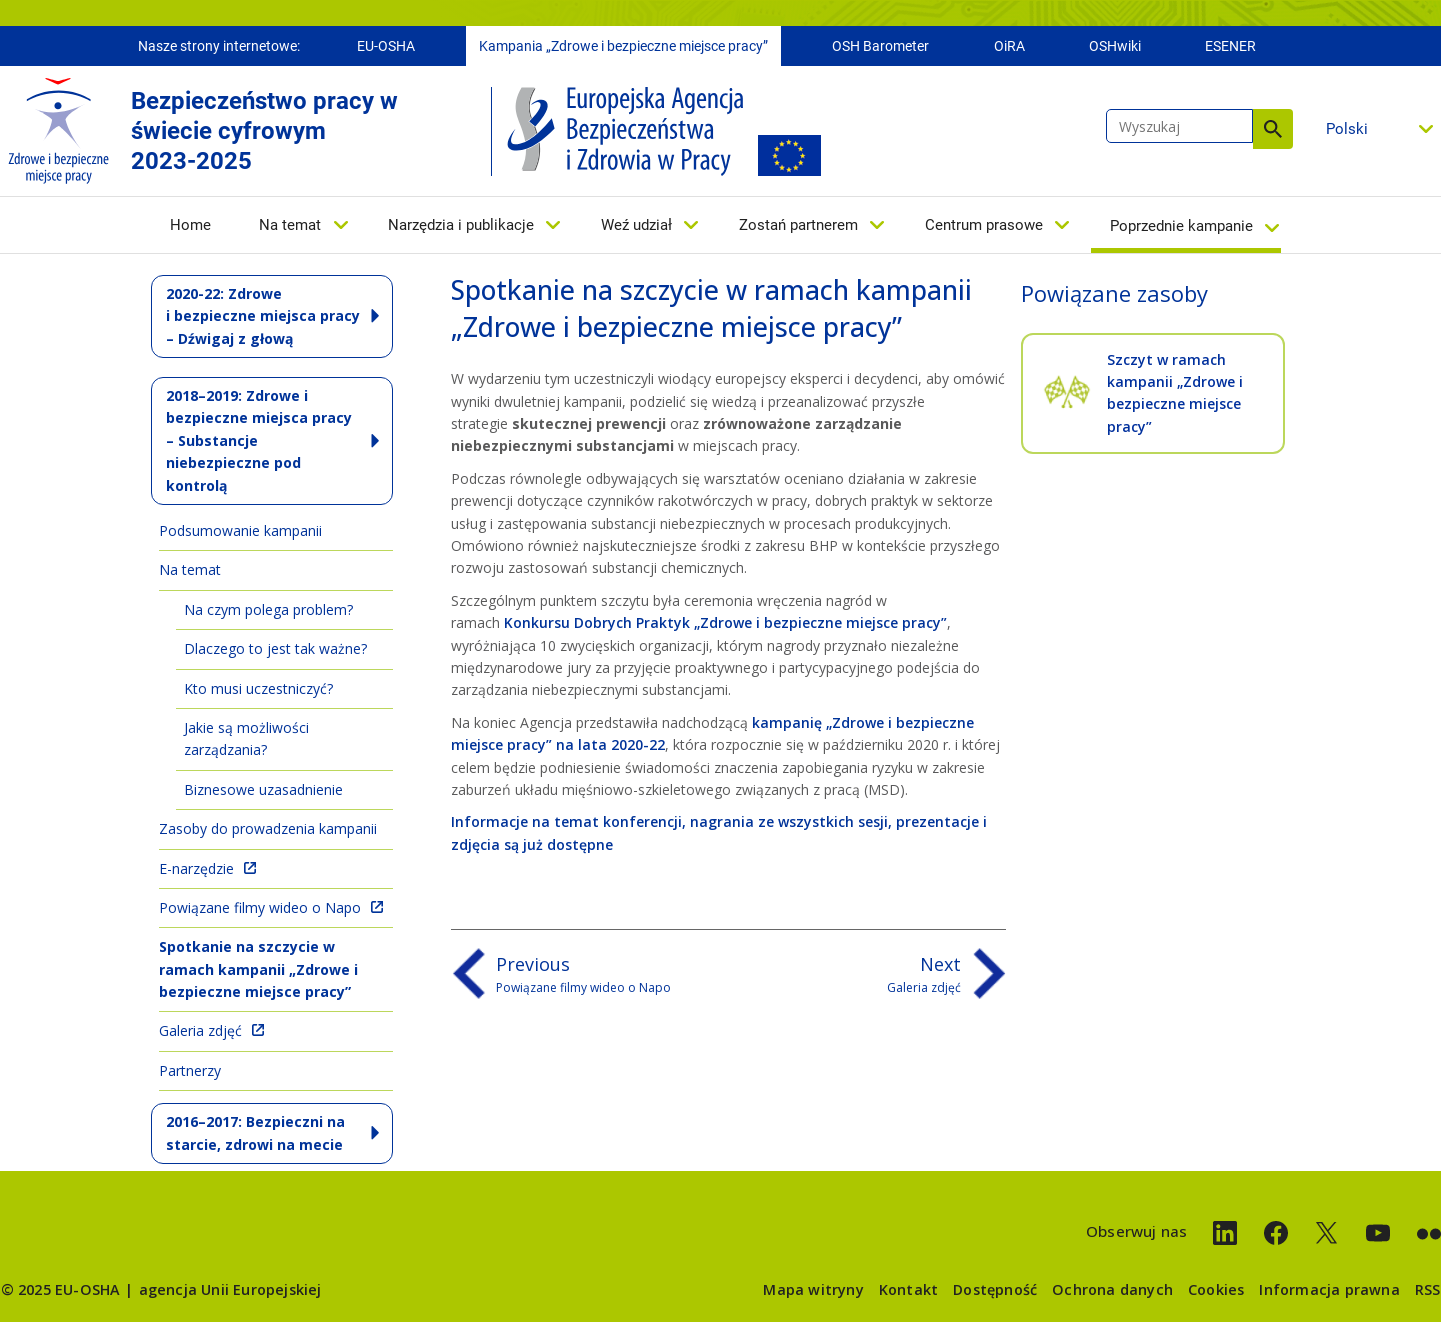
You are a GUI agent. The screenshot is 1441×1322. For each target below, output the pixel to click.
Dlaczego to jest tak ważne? (275, 648)
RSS (1428, 1289)
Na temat (290, 227)
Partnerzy (190, 1070)
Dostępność (995, 1289)
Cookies (1216, 1289)
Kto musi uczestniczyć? (258, 688)
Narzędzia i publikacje (461, 227)
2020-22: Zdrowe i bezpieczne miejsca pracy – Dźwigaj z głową (263, 316)
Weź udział (636, 227)
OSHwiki (1115, 48)
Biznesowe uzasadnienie (263, 789)
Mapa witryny (813, 1289)
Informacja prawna (1329, 1289)
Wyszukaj (1273, 131)
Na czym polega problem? (268, 609)
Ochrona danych (1112, 1289)
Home (190, 227)
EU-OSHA (386, 48)
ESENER (1230, 48)
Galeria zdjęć (200, 1030)
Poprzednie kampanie (1181, 228)
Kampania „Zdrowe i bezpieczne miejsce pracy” (623, 48)
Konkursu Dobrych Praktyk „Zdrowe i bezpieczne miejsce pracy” (725, 622)
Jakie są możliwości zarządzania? (246, 738)
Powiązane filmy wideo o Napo (260, 907)
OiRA (1009, 48)
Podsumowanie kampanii (240, 530)
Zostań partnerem (798, 227)
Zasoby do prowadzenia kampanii (268, 828)
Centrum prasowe (984, 227)
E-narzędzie (196, 868)
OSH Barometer (880, 48)
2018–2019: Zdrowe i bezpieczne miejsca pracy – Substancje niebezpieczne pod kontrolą (259, 440)
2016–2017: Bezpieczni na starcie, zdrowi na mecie (255, 1132)
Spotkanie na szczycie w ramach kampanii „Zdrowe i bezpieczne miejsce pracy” (258, 969)
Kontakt (908, 1289)
